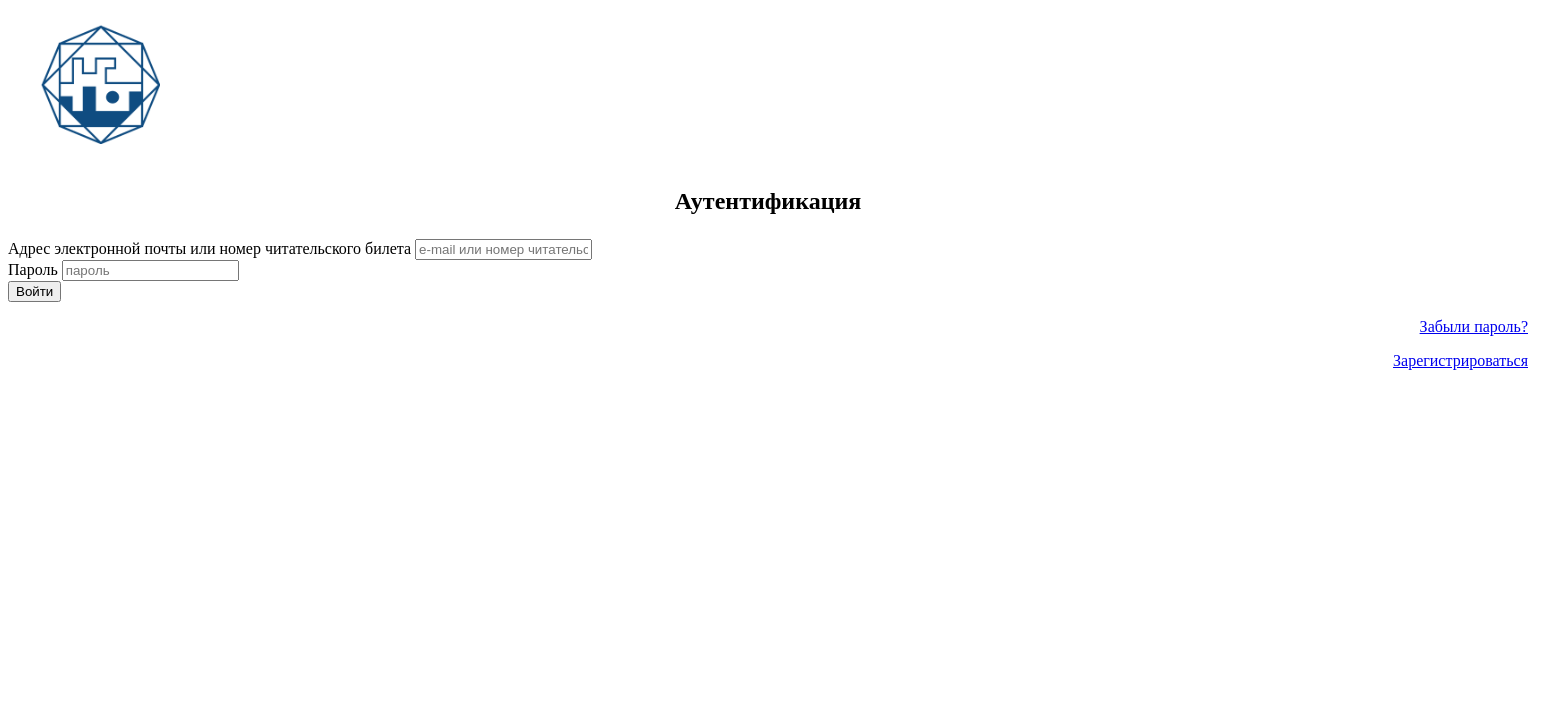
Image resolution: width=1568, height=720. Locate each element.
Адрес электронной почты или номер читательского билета (209, 248)
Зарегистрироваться (1460, 360)
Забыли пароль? (1474, 326)
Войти (34, 291)
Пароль (33, 269)
